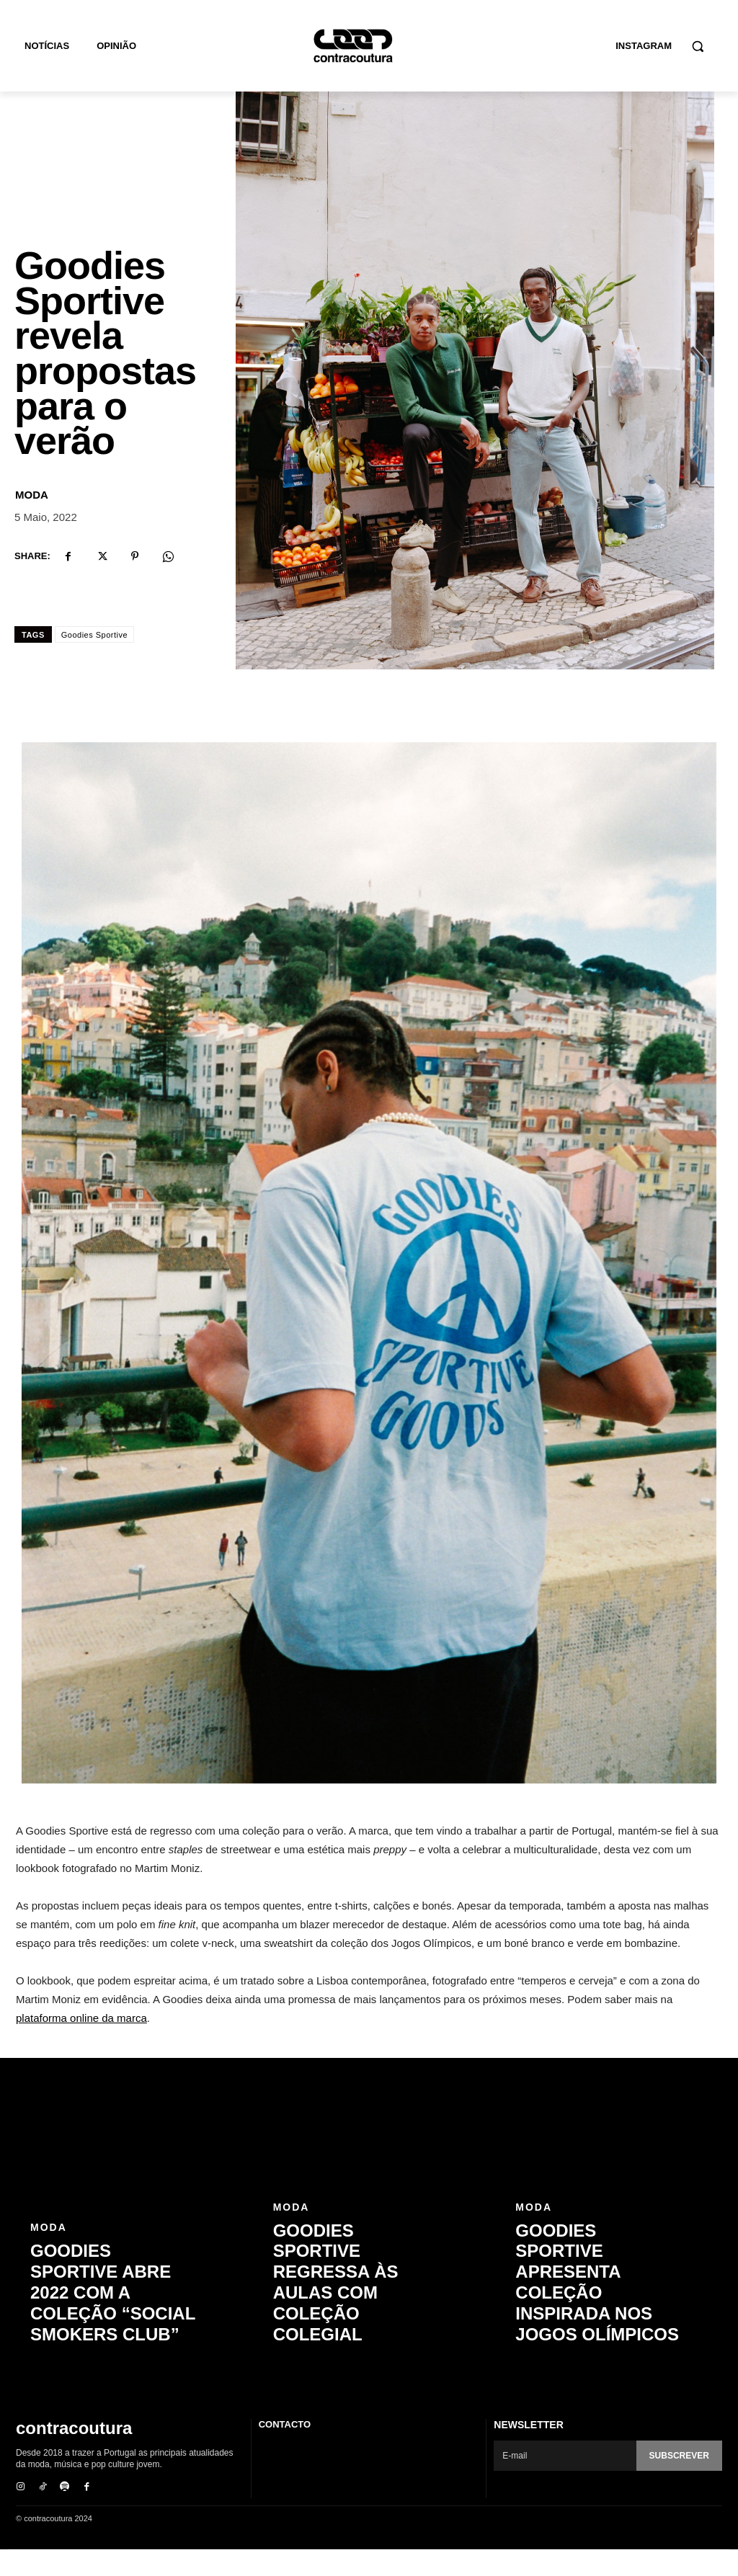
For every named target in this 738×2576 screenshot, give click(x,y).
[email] (565, 2484)
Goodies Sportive (94, 663)
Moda (31, 522)
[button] (698, 46)
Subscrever (679, 2484)
